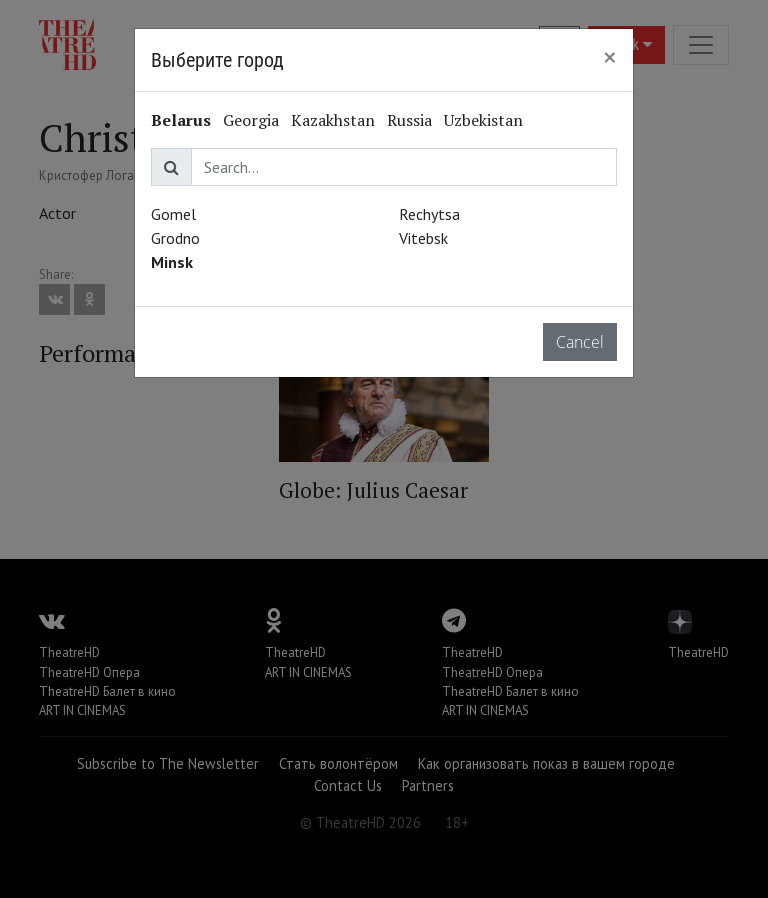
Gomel (173, 214)
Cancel (580, 342)
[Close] (610, 57)
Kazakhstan (333, 120)
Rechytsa (429, 214)
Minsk (172, 262)
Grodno (175, 238)
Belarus (181, 120)
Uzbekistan (483, 120)
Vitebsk (423, 238)
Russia (409, 120)
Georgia (251, 120)
